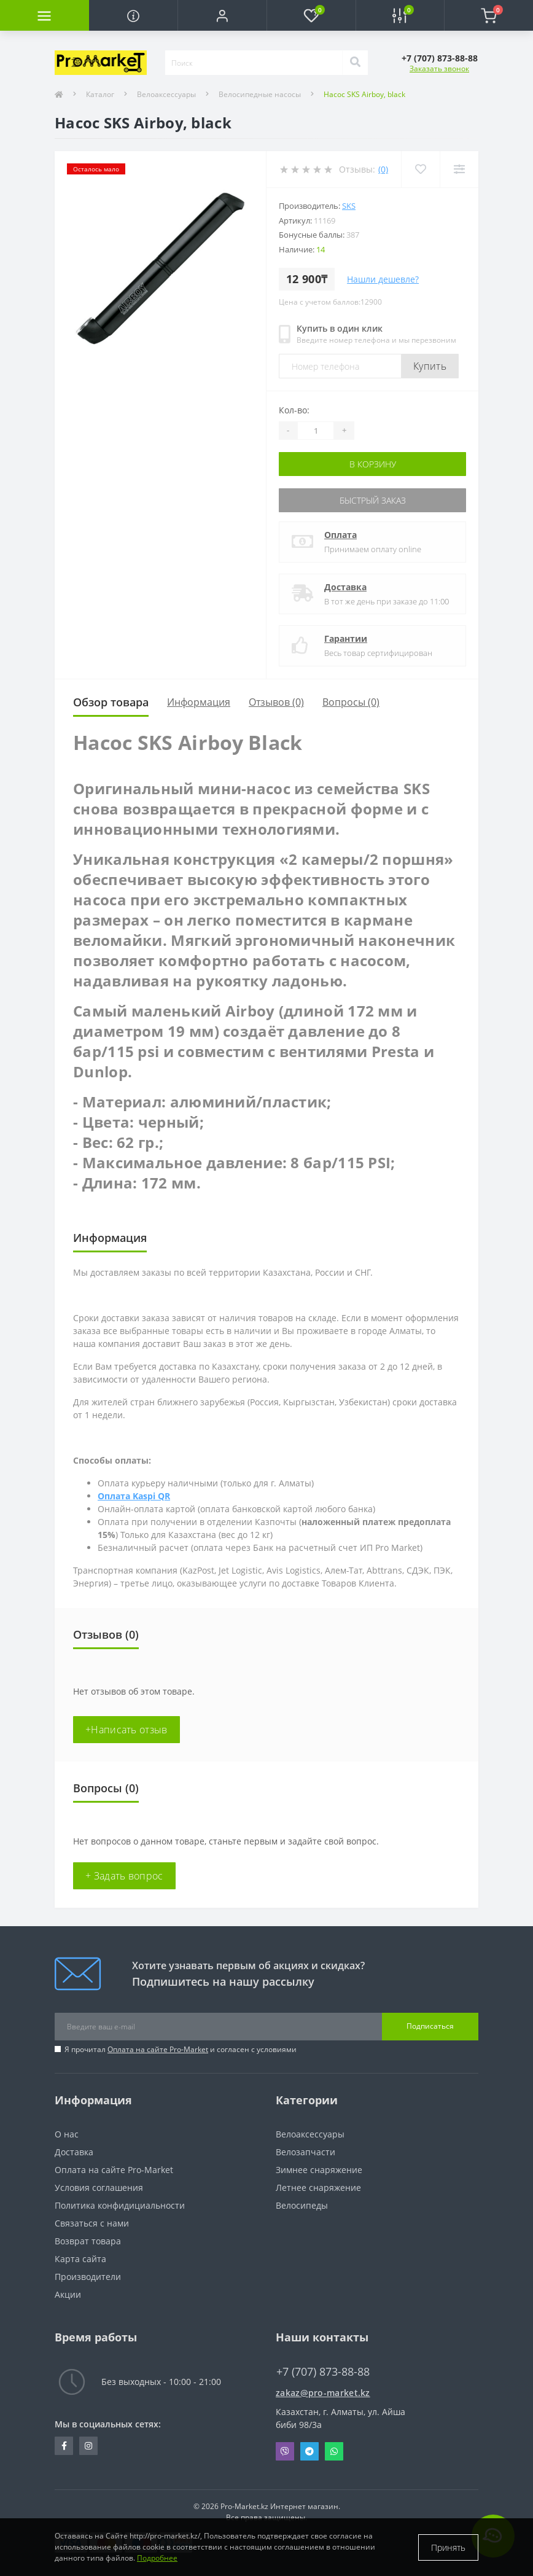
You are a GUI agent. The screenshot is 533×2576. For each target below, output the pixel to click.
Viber (285, 2451)
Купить (429, 366)
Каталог (100, 94)
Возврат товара (88, 2241)
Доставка (345, 587)
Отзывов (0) (276, 702)
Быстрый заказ (373, 500)
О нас (67, 2134)
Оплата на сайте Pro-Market (157, 2049)
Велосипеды (302, 2205)
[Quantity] (315, 430)
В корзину (372, 464)
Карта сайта (80, 2259)
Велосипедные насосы (260, 94)
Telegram (309, 2451)
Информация (198, 702)
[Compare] (459, 169)
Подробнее (157, 2558)
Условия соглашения (99, 2187)
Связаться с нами (92, 2223)
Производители (88, 2276)
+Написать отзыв (126, 1729)
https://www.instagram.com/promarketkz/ (88, 2445)
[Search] (355, 62)
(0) (383, 169)
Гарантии (345, 638)
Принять (448, 2547)
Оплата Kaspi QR (134, 1496)
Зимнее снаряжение (319, 2170)
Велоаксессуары (166, 94)
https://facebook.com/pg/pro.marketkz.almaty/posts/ (64, 2445)
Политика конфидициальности (120, 2205)
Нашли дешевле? (383, 279)
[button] (221, 15)
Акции (68, 2294)
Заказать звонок (439, 68)
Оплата (340, 535)
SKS (349, 205)
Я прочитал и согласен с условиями (180, 2049)
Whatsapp (334, 2451)
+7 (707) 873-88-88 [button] (323, 2372)
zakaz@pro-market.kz (323, 2392)
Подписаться (430, 2026)
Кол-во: (294, 410)
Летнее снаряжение (318, 2187)
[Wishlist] (420, 169)
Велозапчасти (305, 2152)
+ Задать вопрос (124, 1876)
